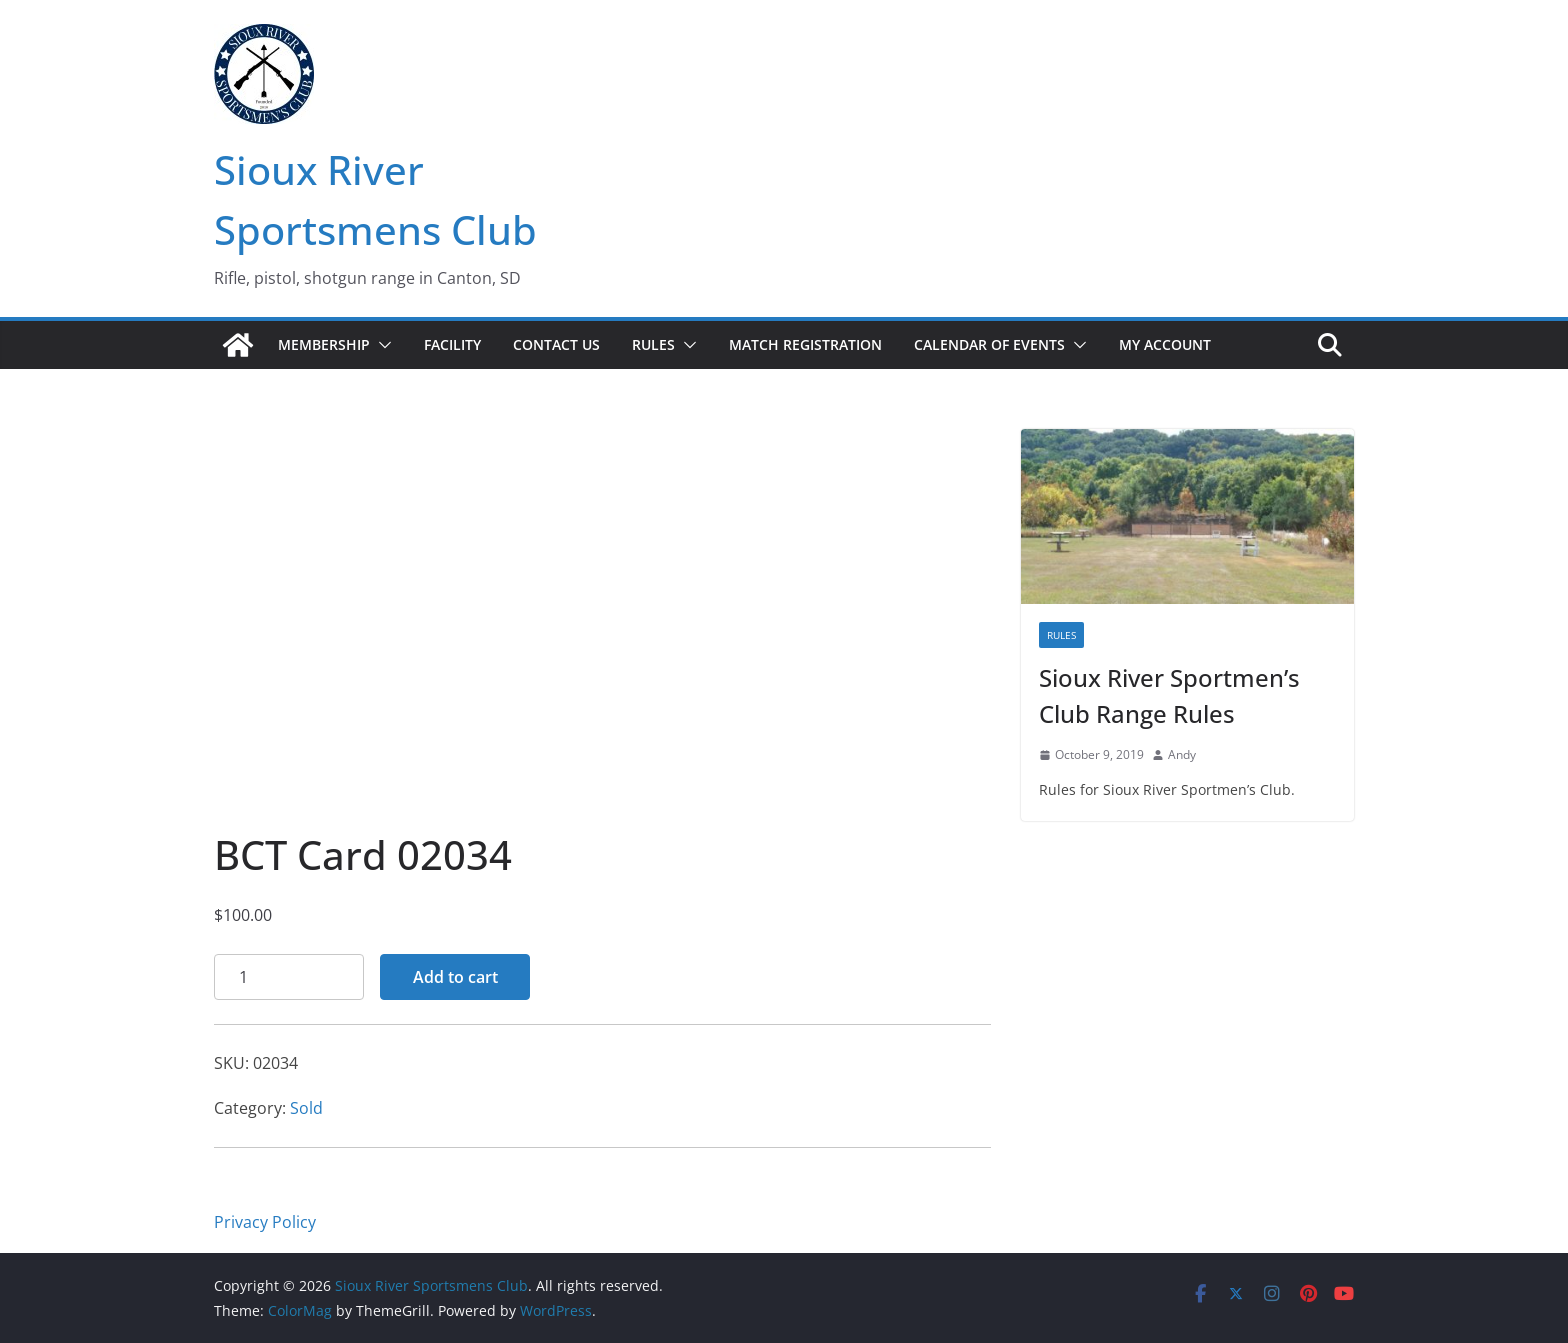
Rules (653, 344)
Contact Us (556, 344)
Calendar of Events (989, 344)
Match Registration (805, 344)
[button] (381, 345)
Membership (324, 344)
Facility (452, 344)
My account (1165, 344)
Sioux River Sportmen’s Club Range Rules (1169, 695)
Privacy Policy (265, 1222)
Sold (306, 1108)
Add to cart (455, 977)
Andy (1182, 754)
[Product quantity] (289, 977)
